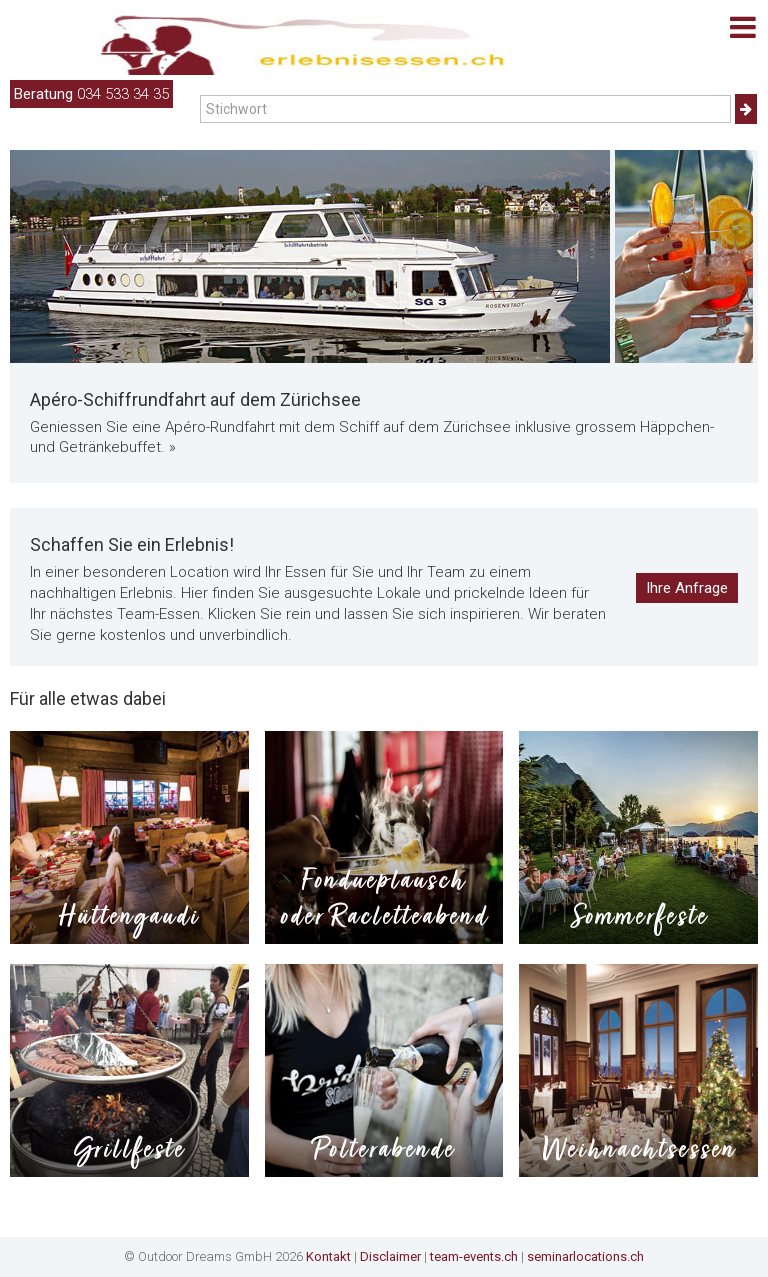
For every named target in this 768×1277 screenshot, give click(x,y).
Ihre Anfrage (687, 588)
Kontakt (328, 1256)
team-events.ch (474, 1256)
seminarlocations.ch (585, 1256)
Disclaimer (390, 1256)
